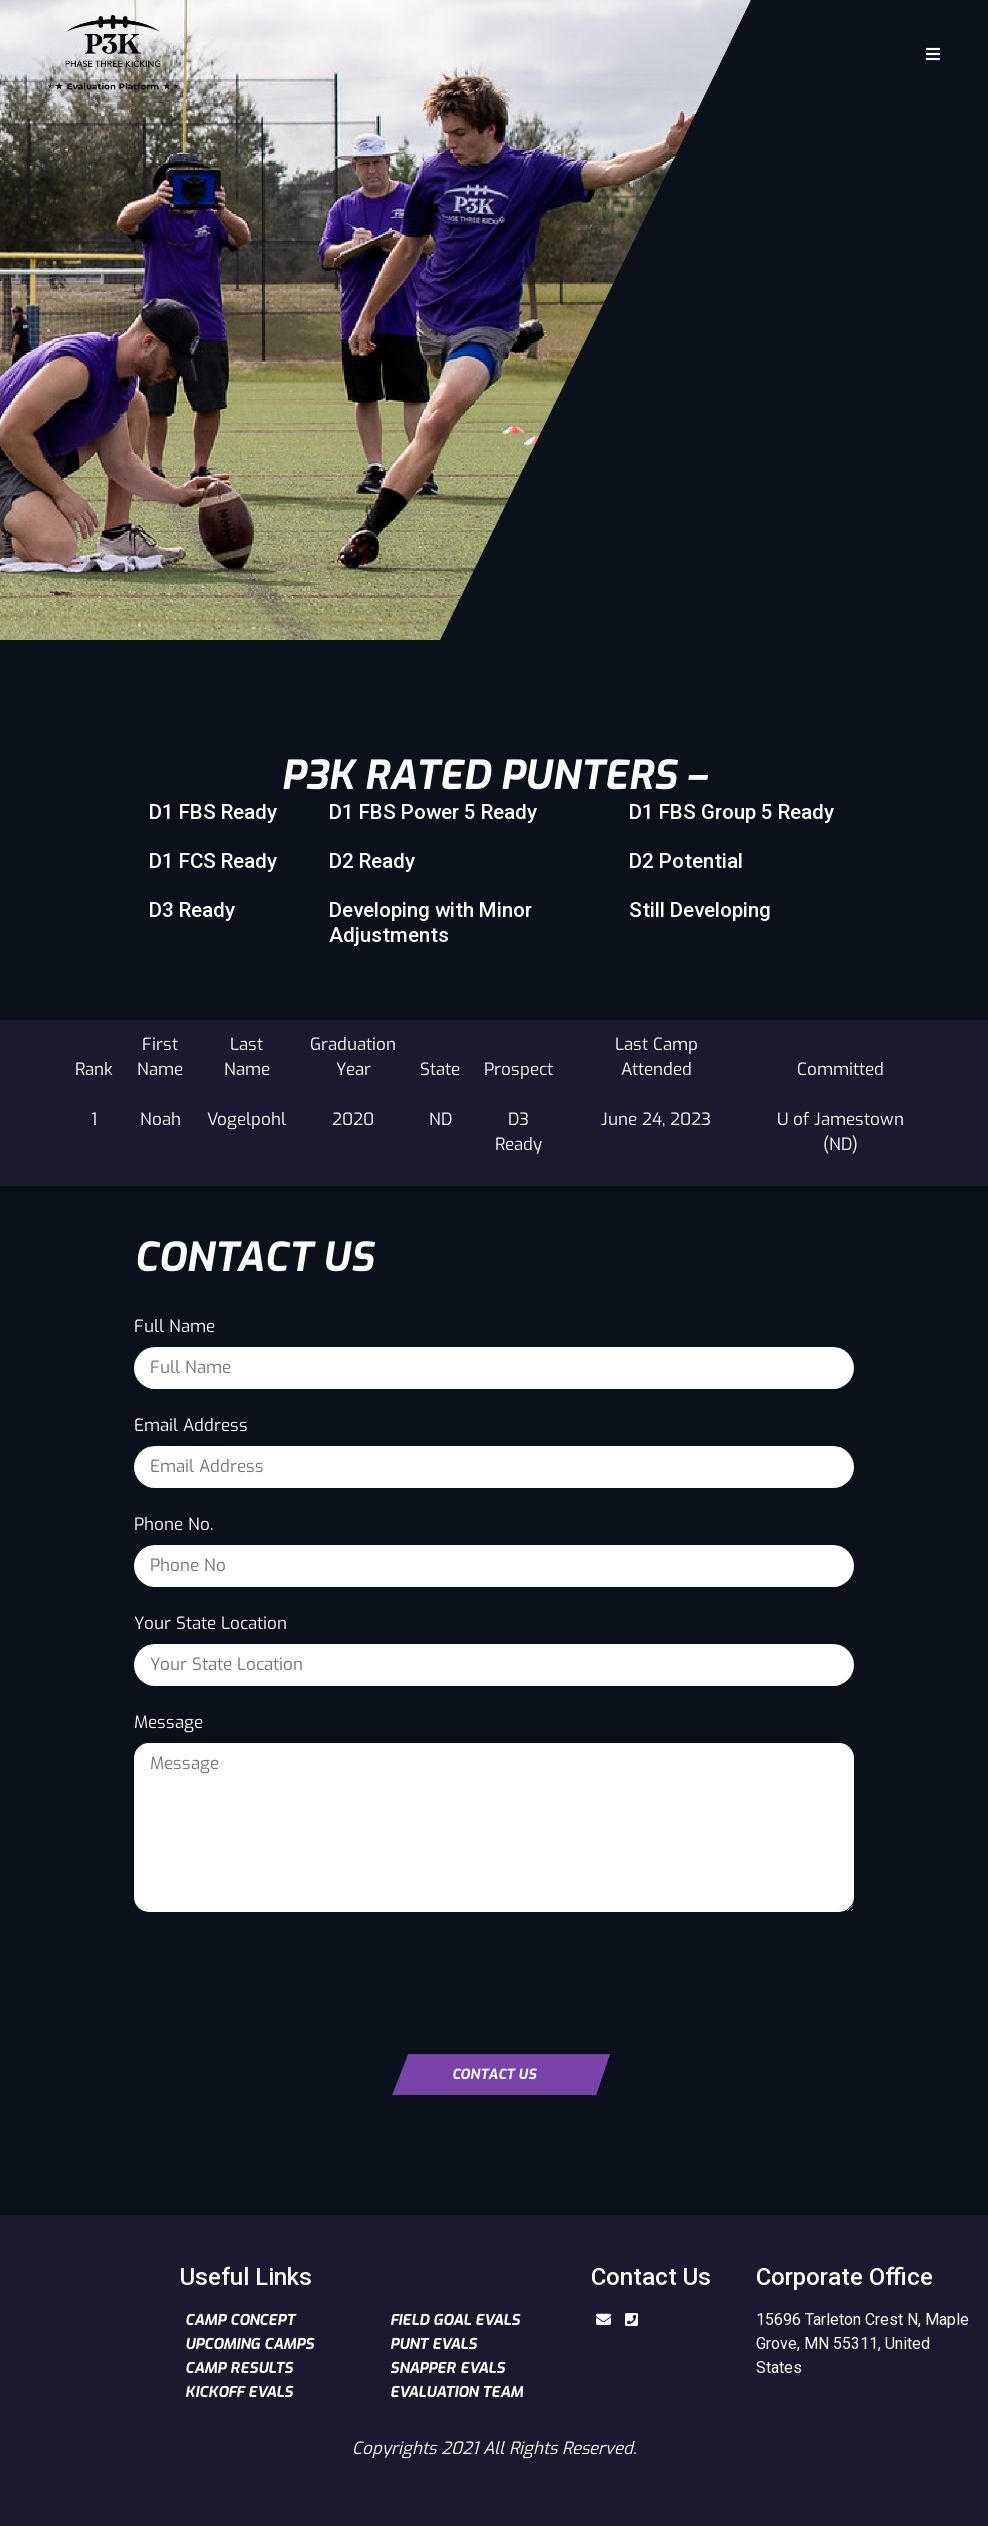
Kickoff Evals (239, 2392)
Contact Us (494, 2074)
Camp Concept (240, 2320)
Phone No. (173, 1524)
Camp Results (239, 2368)
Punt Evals (433, 2344)
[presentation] (286, 1975)
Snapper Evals (447, 2368)
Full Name (174, 1326)
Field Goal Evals (455, 2320)
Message (168, 1722)
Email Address (191, 1425)
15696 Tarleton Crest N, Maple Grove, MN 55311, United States (862, 2343)
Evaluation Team (456, 2392)
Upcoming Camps (249, 2344)
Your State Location (210, 1623)
